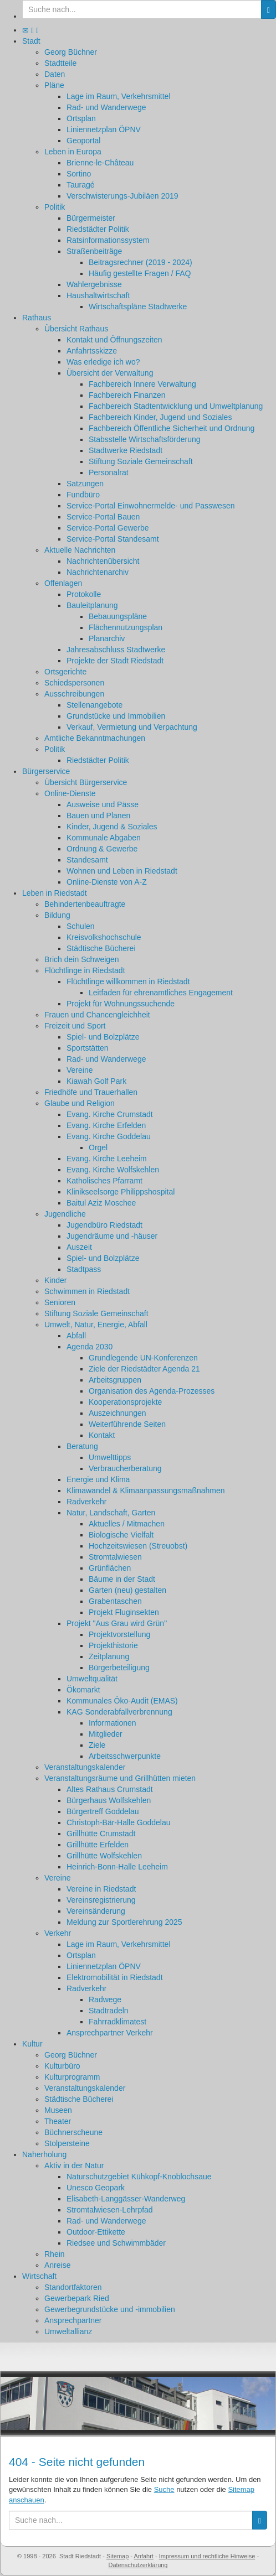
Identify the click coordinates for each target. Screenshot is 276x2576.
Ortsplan (81, 118)
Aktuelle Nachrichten (79, 550)
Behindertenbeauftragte (84, 904)
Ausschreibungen (74, 693)
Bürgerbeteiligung (119, 1667)
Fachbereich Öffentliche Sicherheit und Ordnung (171, 428)
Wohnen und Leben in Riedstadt (122, 870)
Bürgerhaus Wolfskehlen (109, 1800)
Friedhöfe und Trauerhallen (90, 1092)
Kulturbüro (62, 2065)
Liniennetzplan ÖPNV (104, 129)
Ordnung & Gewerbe (102, 848)
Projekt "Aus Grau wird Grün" (117, 1623)
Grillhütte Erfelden (98, 1844)
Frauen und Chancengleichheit (97, 1014)
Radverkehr (86, 1501)
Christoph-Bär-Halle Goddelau (119, 1822)
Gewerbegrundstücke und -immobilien (109, 2309)
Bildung (57, 915)
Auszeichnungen (117, 1413)
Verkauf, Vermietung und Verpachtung (132, 727)
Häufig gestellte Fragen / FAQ (140, 273)
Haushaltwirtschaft (98, 295)
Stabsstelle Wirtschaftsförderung (145, 439)
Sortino (79, 173)
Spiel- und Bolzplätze (103, 1036)
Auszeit (79, 1247)
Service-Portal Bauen (103, 516)
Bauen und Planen (98, 815)
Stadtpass (84, 1269)
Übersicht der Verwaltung (110, 372)
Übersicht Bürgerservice (85, 782)
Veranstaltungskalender (84, 1767)
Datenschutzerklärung (137, 2565)
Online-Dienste (70, 793)
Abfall (76, 1335)
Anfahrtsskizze (92, 350)
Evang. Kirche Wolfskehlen (113, 1169)
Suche (164, 2489)
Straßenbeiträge (94, 251)
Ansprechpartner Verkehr (110, 2032)
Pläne (54, 85)
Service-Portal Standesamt (113, 538)
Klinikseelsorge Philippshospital (121, 1191)
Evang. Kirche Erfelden (106, 1125)
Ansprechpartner (73, 2320)
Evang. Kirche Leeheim (107, 1158)
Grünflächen (110, 1568)
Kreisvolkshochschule (104, 937)
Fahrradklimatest (117, 2021)
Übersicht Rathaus (76, 328)
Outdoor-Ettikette (96, 2231)
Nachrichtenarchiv (98, 572)
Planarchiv (107, 638)
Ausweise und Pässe (103, 804)
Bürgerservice (46, 771)
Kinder (55, 1280)
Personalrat (109, 472)
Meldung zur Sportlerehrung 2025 (124, 1922)
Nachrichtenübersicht (103, 561)
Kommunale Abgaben (104, 837)
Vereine (80, 1070)
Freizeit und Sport (75, 1025)
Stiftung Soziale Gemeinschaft (141, 461)
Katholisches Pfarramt (104, 1180)
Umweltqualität (92, 1678)
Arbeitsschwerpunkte (125, 1756)
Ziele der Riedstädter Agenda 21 (144, 1368)
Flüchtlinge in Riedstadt (84, 970)
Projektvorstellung (119, 1634)
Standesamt (87, 859)
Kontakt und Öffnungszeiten (114, 339)
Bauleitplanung (92, 605)
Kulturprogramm (72, 2077)
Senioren (59, 1302)
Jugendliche (65, 1213)
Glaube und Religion (79, 1103)
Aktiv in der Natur (74, 2165)
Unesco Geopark (96, 2187)
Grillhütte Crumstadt (101, 1833)
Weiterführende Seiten (127, 1424)
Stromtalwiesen (115, 1556)
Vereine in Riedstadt (101, 1888)
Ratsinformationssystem (108, 240)
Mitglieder (105, 1734)
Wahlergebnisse (94, 284)
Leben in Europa (72, 151)
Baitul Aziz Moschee (101, 1202)
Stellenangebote (94, 704)
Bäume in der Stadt (122, 1579)
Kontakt (102, 1435)
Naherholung (44, 2154)
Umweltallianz (68, 2331)
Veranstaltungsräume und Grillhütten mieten (120, 1778)
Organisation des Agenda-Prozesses (151, 1390)
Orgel (98, 1147)
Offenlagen (63, 583)
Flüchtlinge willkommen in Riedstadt (128, 981)
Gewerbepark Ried (76, 2298)
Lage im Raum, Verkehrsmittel (119, 96)
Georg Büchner (70, 52)
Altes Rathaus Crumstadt (110, 1789)
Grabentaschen (115, 1601)
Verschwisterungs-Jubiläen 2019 (122, 195)
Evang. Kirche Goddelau (109, 1136)
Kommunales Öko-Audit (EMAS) (122, 1700)
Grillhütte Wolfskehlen (104, 1855)
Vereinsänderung (96, 1911)
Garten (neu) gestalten (127, 1590)
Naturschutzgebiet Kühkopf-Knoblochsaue (139, 2176)
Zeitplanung (109, 1656)
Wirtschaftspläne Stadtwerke (138, 306)
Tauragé (81, 184)
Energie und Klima (98, 1479)
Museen (58, 2110)
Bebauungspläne (118, 616)
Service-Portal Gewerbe (108, 527)
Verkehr (57, 1933)
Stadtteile (60, 63)
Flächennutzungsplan (125, 627)
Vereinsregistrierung (101, 1899)
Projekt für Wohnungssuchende (121, 1003)
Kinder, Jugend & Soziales (112, 826)
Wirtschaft (39, 2276)
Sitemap (117, 2556)
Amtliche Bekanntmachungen (94, 738)
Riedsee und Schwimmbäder (116, 2243)
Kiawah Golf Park (96, 1081)
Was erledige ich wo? (103, 361)
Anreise (57, 2265)
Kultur (32, 2043)
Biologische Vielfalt (121, 1534)
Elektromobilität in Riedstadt (115, 1977)
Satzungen (85, 483)
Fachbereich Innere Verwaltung (142, 384)
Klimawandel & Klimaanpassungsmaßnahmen (146, 1490)
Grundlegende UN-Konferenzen (143, 1357)
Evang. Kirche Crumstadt (110, 1114)
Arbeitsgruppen (115, 1379)
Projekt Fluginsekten (124, 1612)
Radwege (105, 1999)
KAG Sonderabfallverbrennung (119, 1711)
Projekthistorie (113, 1645)
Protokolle (84, 594)
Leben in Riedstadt (54, 893)
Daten (54, 74)
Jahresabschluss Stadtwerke (116, 649)
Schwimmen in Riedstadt (87, 1291)
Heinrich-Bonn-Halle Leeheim (117, 1866)
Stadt (31, 41)
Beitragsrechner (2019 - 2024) (140, 262)
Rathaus (36, 317)
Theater (57, 2121)
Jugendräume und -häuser (112, 1236)
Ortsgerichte (65, 671)
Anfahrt (143, 2556)
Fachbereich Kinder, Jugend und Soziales (160, 417)
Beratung (82, 1446)
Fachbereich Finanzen (127, 395)
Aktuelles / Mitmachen (127, 1523)
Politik (54, 206)
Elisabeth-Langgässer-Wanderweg (126, 2198)
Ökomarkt (83, 1689)
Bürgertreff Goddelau (103, 1811)
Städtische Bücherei (101, 948)
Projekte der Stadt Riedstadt (115, 660)
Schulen (81, 926)
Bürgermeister (91, 218)
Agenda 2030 (90, 1346)
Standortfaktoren (73, 2287)
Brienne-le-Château (100, 162)
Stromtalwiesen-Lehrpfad (110, 2209)
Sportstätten (88, 1047)
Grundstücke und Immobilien (116, 715)
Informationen (112, 1722)
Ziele (97, 1745)
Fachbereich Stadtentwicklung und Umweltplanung (176, 406)
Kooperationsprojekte (125, 1402)
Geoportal (83, 140)
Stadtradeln (109, 2010)
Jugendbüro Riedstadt (104, 1225)
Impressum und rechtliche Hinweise (207, 2556)
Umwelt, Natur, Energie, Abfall (95, 1324)
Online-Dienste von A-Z (107, 881)
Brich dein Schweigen (81, 959)
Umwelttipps (110, 1457)
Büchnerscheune (73, 2132)
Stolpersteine (67, 2143)
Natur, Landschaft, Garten (111, 1512)
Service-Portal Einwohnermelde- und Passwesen (150, 505)
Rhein (54, 2254)
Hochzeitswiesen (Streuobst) (138, 1545)
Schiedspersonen (74, 682)
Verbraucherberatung (125, 1468)
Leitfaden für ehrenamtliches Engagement (161, 992)
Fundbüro (83, 494)
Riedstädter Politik (98, 229)
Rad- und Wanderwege (106, 107)
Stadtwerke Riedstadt (125, 450)
